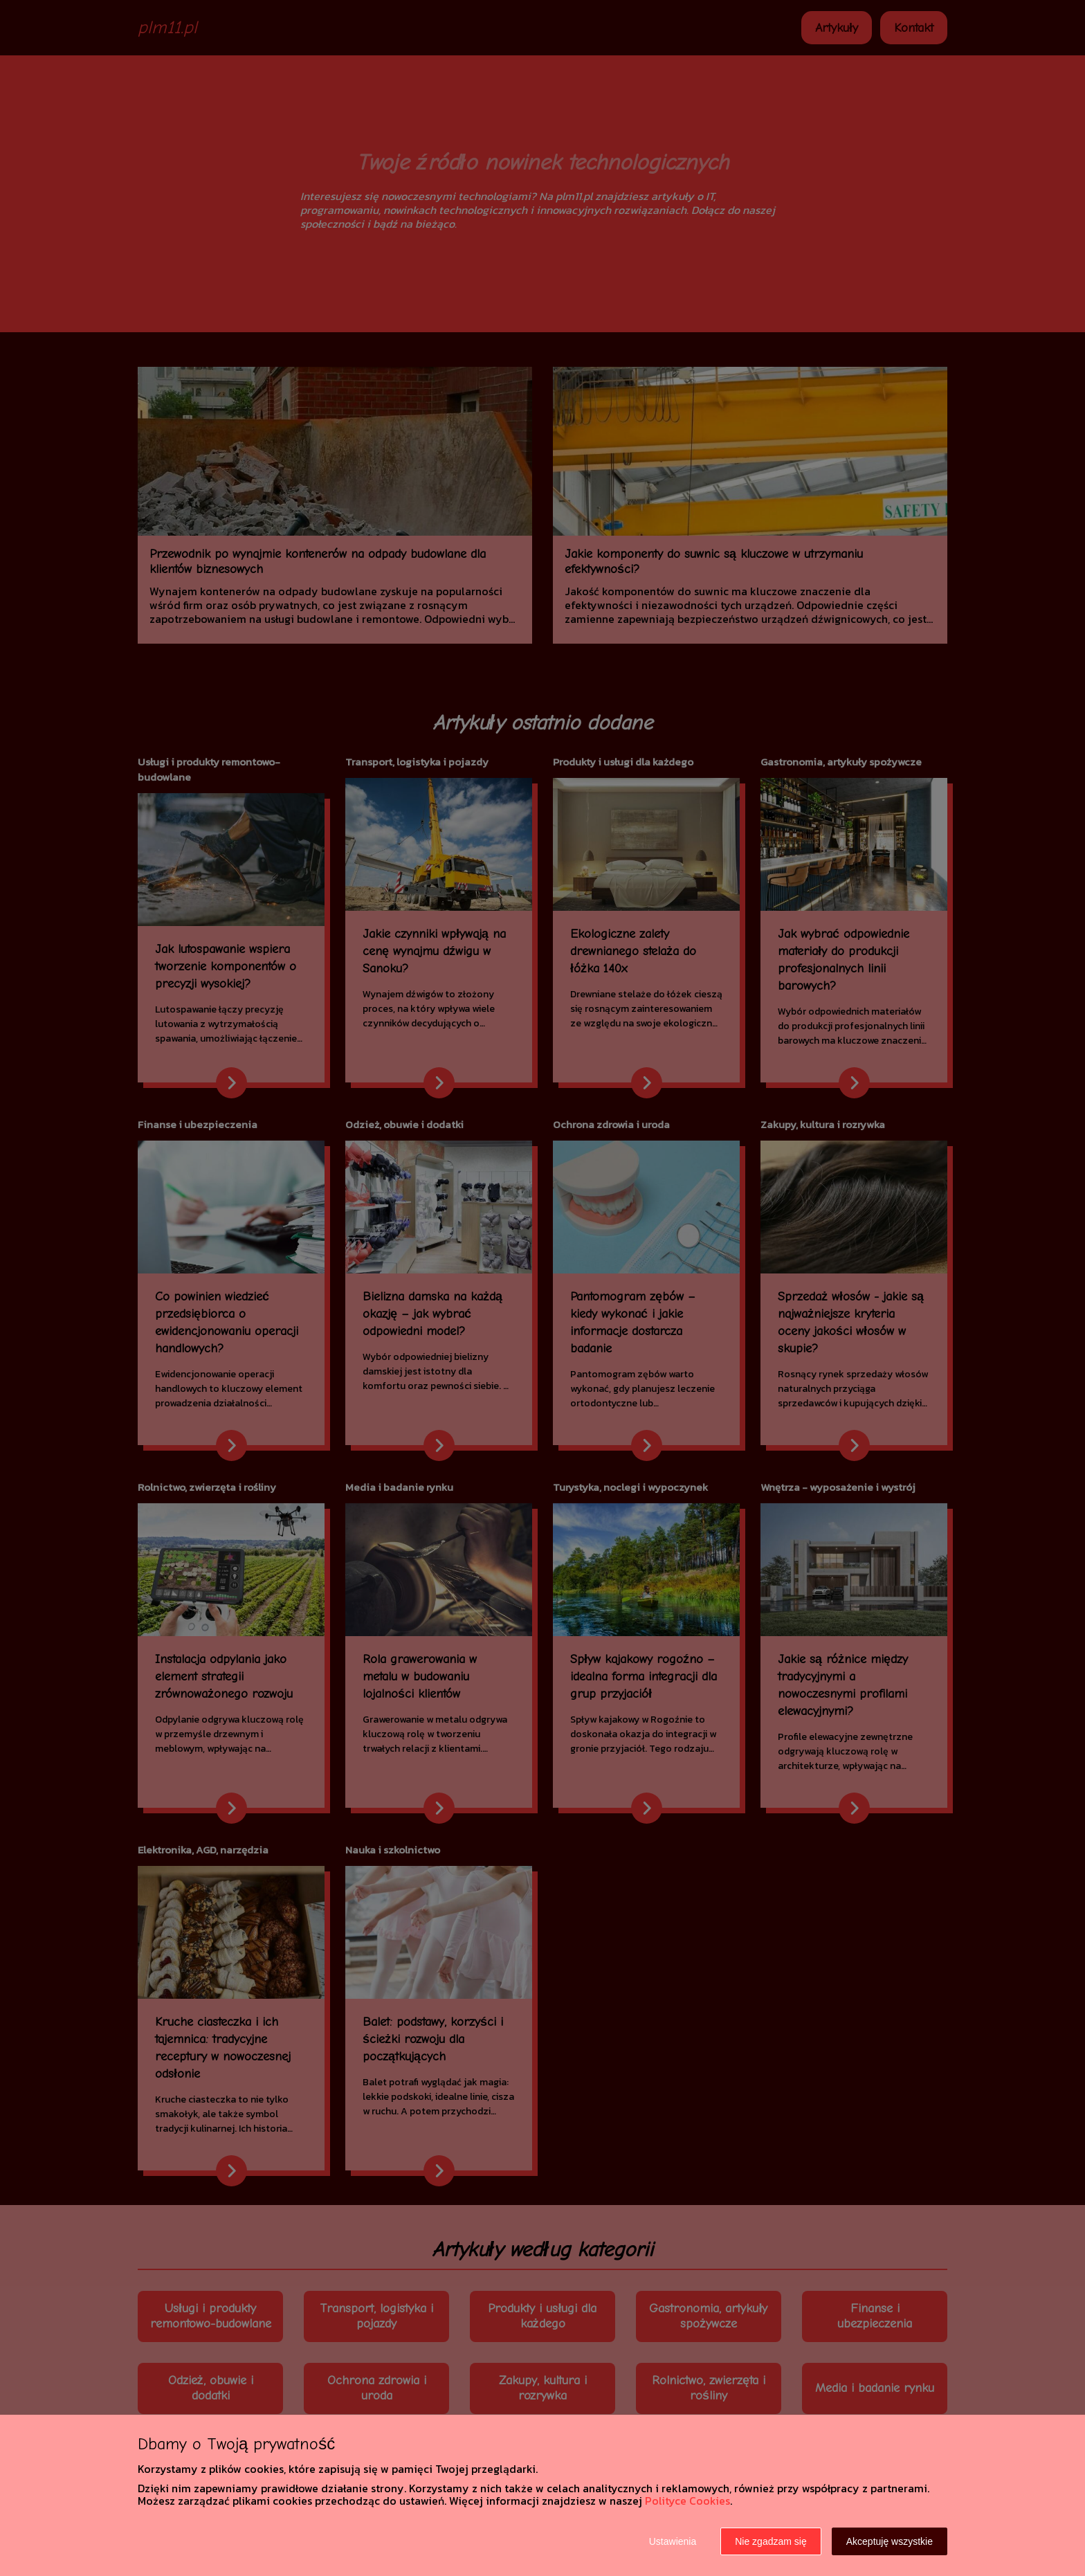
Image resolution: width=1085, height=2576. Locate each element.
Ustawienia (672, 2541)
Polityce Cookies (687, 2500)
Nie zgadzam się (771, 2541)
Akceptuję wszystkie (889, 2541)
